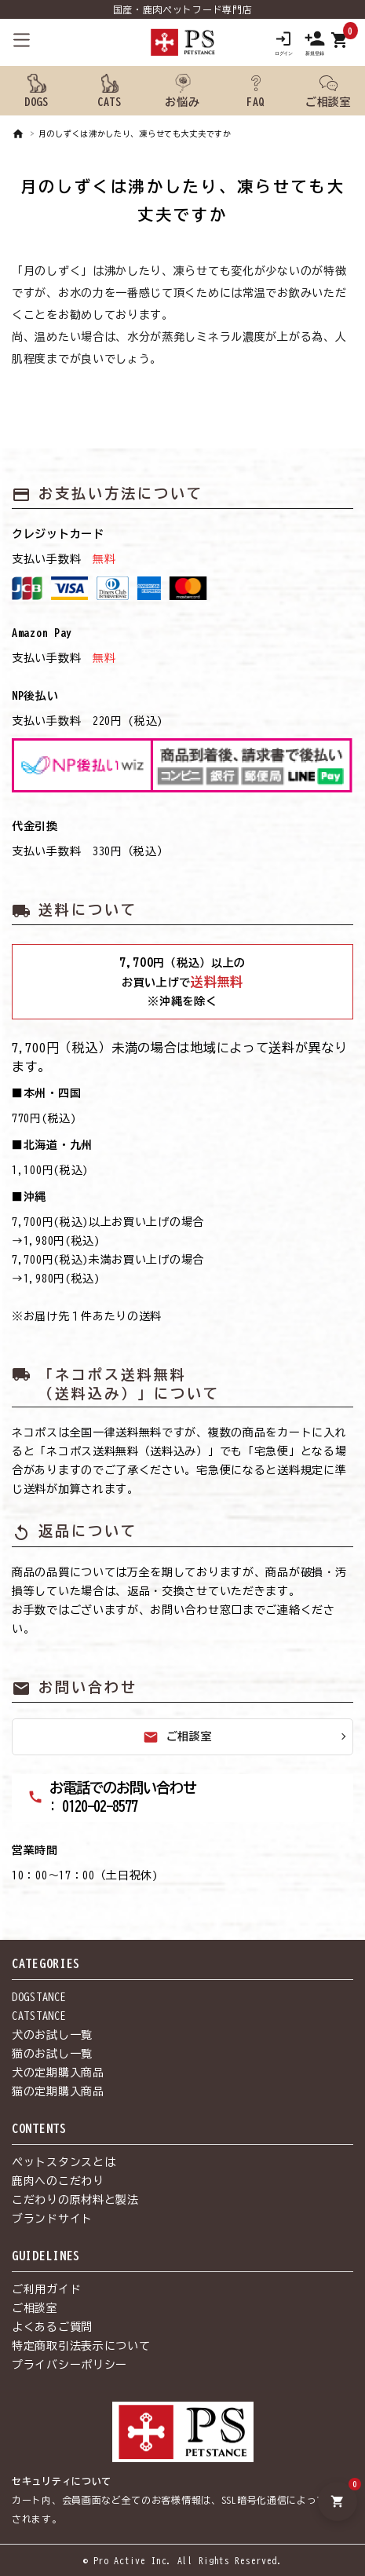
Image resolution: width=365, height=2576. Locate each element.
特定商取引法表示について (81, 2345)
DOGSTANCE (39, 1997)
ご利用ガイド (46, 2289)
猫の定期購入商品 (58, 2091)
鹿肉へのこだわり (58, 2180)
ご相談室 (178, 1737)
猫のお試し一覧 (52, 2053)
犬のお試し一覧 (52, 2034)
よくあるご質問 (52, 2327)
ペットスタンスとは (63, 2162)
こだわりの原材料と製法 (75, 2199)
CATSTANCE (39, 2016)
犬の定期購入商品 (58, 2072)
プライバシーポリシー (69, 2364)
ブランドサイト (52, 2218)
